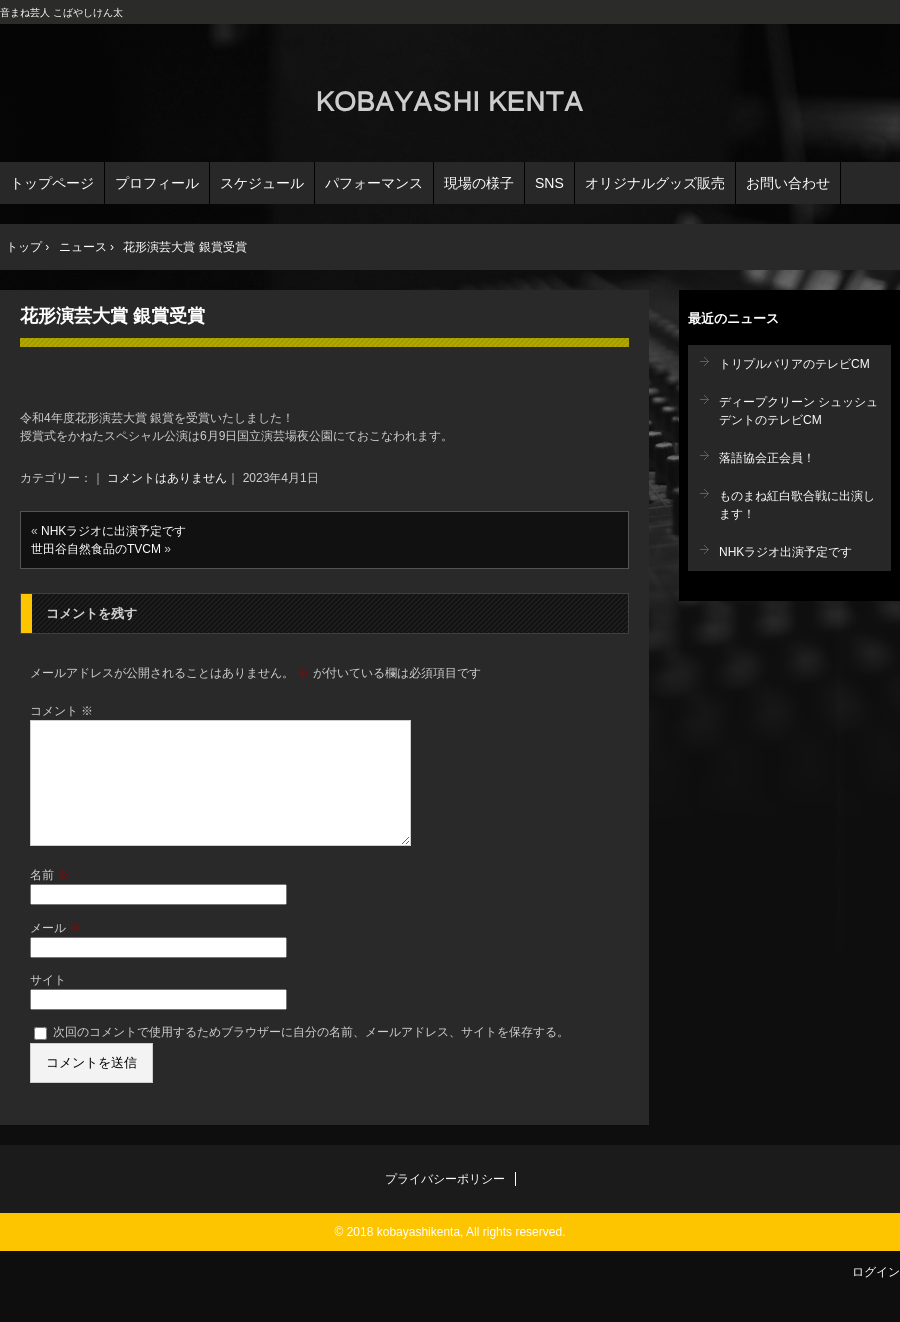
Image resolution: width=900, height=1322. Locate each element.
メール (55, 952)
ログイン (876, 1296)
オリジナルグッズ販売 (655, 183)
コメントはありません (167, 478)
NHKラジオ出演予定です (785, 552)
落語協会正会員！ (767, 458)
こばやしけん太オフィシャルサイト (450, 96)
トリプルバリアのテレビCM (794, 364)
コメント (61, 711)
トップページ (52, 183)
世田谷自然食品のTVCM (96, 549)
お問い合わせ (788, 183)
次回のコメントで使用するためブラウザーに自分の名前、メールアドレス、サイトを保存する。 (311, 1056)
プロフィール (157, 183)
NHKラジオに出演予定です (113, 531)
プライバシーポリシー (445, 1203)
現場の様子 (479, 183)
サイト (48, 1004)
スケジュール (262, 183)
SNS (549, 183)
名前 (49, 899)
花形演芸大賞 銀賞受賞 (112, 316)
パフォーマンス (374, 183)
